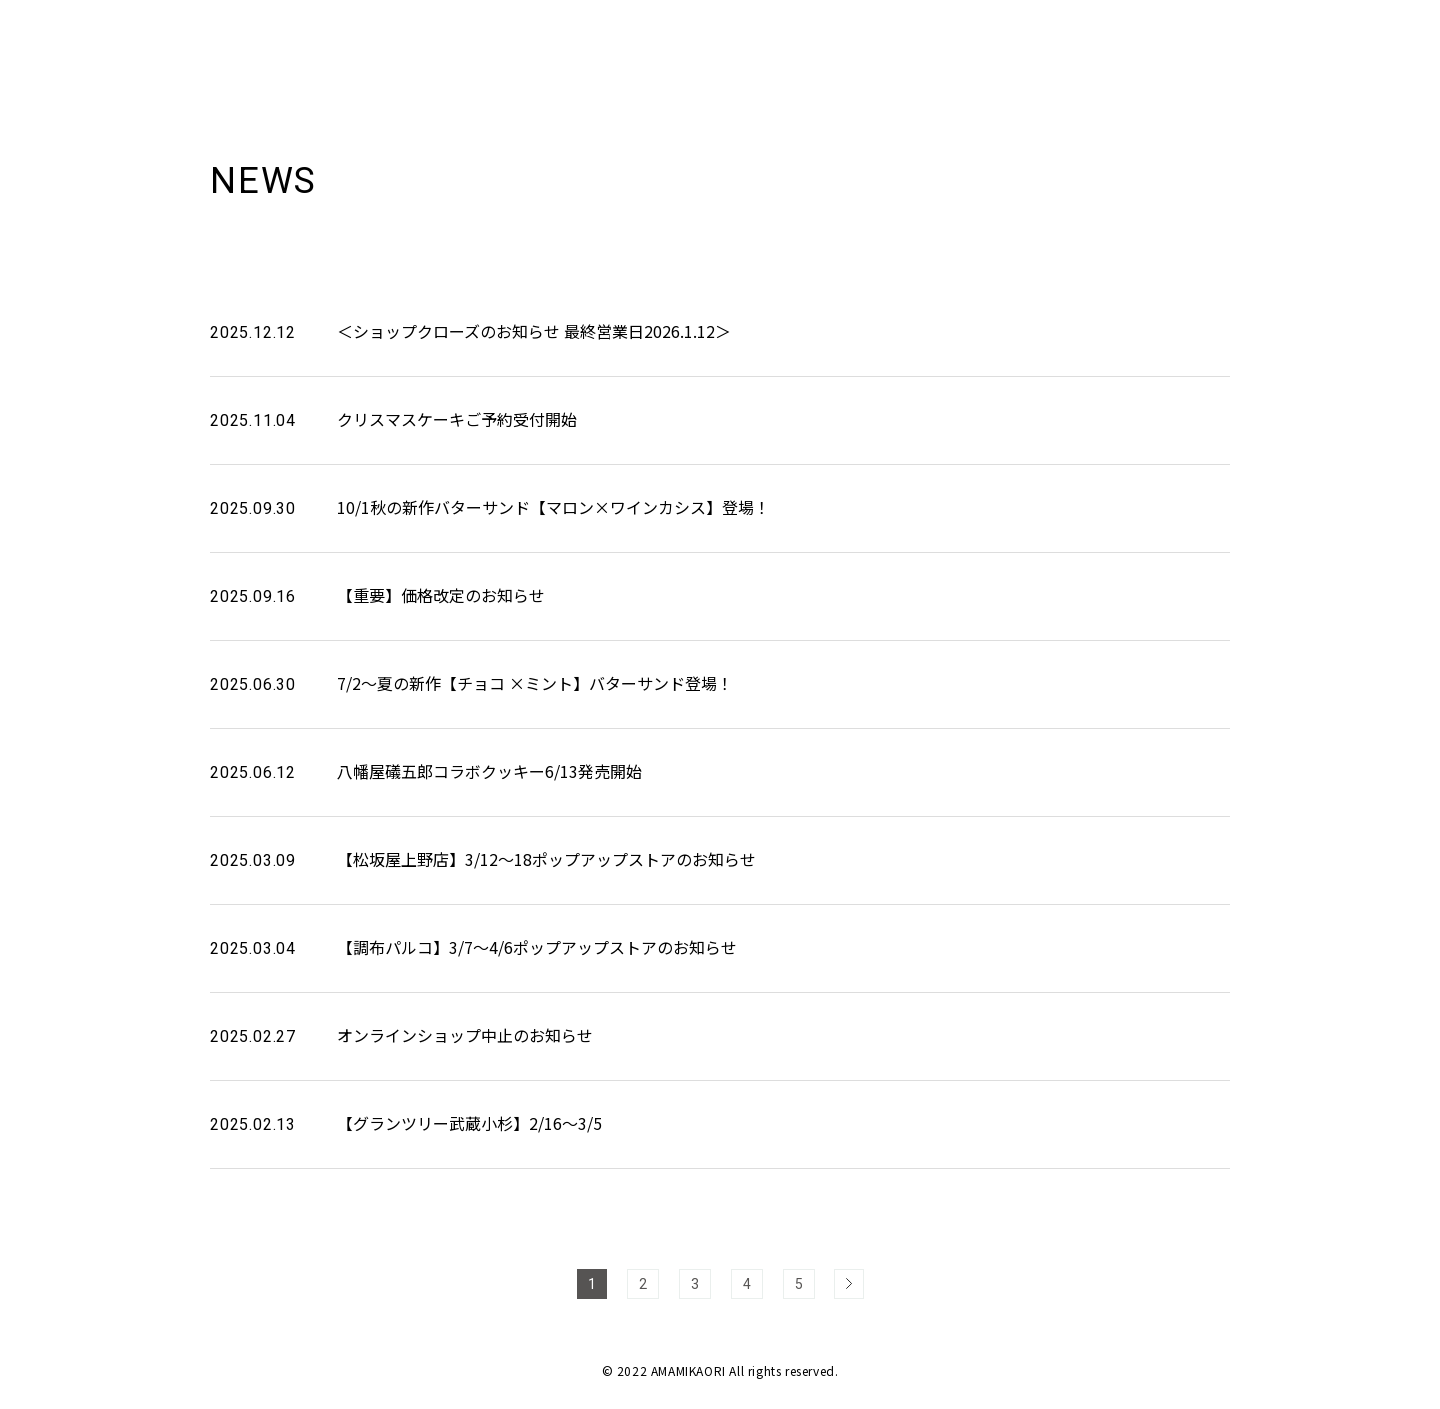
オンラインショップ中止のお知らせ (465, 1035)
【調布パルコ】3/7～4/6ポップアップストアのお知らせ (537, 947)
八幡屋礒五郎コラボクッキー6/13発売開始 (489, 771)
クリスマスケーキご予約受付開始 (457, 419)
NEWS (1041, 39)
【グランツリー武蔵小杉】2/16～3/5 (469, 1123)
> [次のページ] (849, 1284)
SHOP (1307, 39)
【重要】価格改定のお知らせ (441, 595)
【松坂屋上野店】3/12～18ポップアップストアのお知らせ (546, 859)
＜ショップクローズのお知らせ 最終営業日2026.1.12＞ (534, 331)
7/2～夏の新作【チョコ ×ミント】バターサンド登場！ (535, 683)
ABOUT (1121, 39)
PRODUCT (1216, 39)
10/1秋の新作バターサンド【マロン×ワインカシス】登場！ (553, 507)
